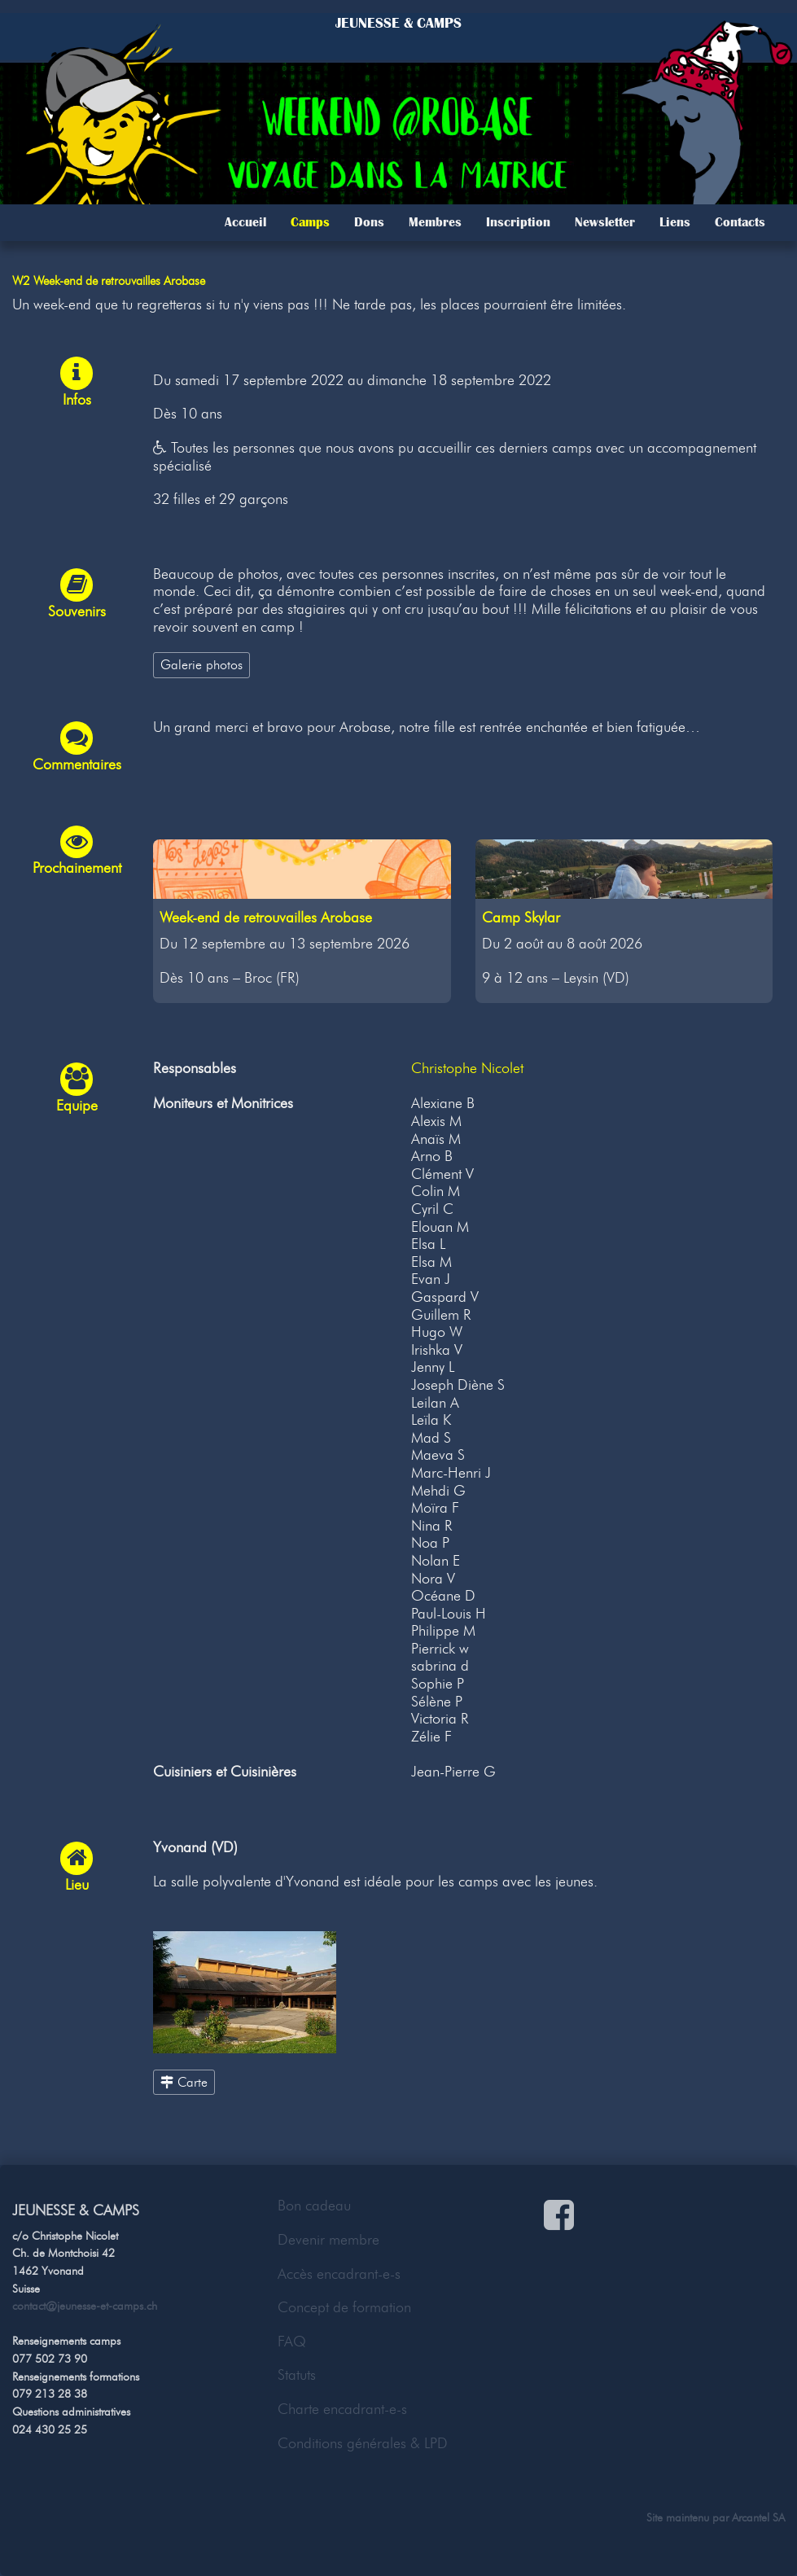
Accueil (245, 222)
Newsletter (605, 222)
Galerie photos (201, 664)
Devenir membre (328, 2240)
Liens (674, 222)
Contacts (740, 222)
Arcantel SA (758, 2517)
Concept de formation (344, 2307)
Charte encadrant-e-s (342, 2409)
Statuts (297, 2375)
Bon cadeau (314, 2206)
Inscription (518, 222)
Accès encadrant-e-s (339, 2274)
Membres (435, 222)
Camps (310, 222)
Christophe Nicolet (467, 1068)
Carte (184, 2082)
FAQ (292, 2341)
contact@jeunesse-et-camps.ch (84, 2305)
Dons (369, 222)
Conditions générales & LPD (363, 2443)
